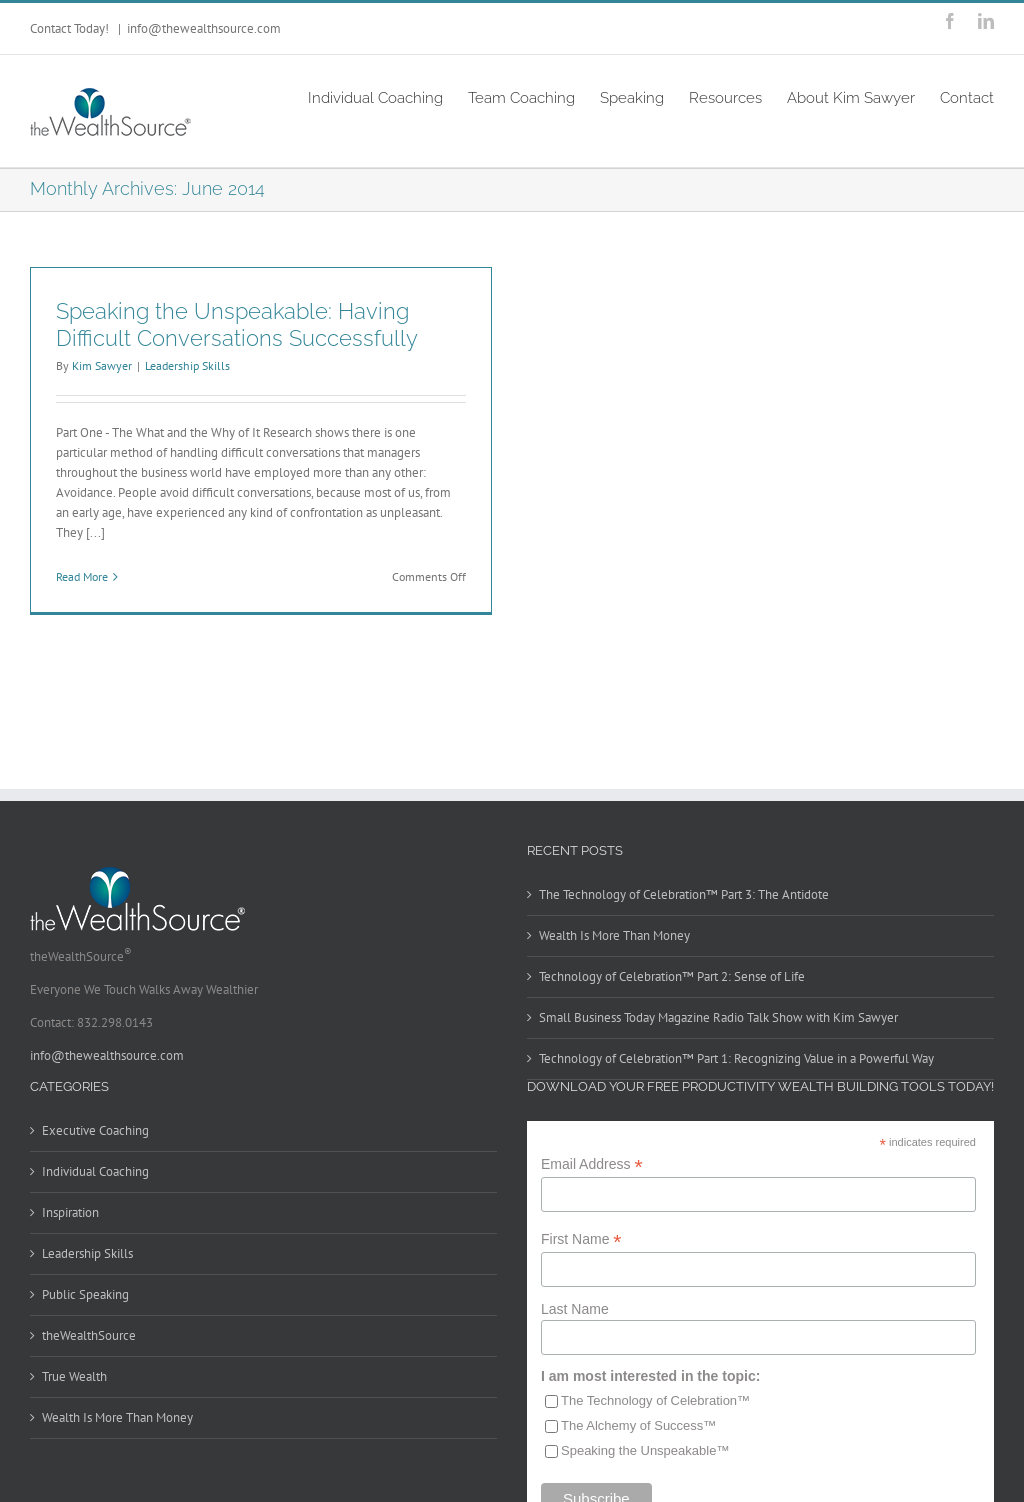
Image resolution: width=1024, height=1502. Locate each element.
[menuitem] (388, 96)
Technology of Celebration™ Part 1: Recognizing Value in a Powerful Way (736, 1058)
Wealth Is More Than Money (614, 935)
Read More (82, 576)
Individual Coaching (95, 1171)
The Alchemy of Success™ (638, 1425)
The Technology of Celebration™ (655, 1400)
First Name (581, 1239)
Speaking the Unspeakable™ (645, 1450)
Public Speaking (85, 1294)
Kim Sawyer (102, 365)
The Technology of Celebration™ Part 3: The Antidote (684, 894)
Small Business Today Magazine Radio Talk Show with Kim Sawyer (718, 1017)
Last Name (575, 1309)
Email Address (592, 1164)
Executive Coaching (95, 1130)
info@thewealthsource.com (204, 28)
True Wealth (74, 1376)
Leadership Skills (187, 365)
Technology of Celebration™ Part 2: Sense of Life (672, 976)
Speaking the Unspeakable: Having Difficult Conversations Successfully (237, 324)
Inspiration (70, 1212)
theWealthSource (89, 1335)
